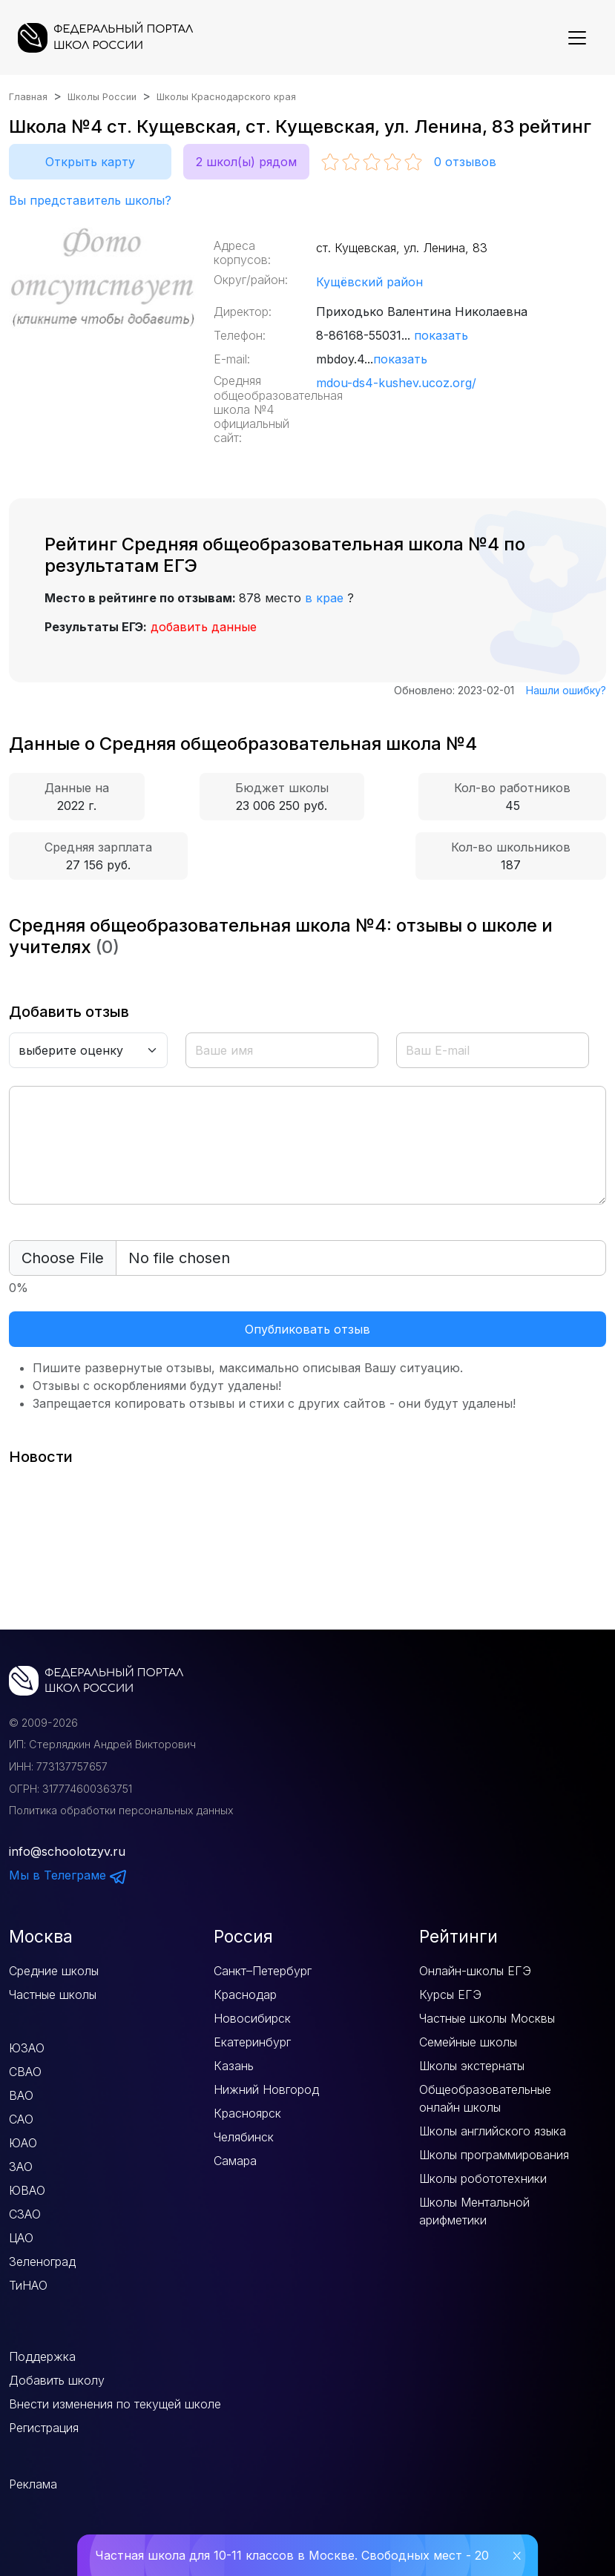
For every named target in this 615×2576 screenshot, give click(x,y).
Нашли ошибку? (566, 690)
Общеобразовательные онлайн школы (485, 2098)
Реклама (33, 2484)
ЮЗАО (27, 2047)
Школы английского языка (492, 2131)
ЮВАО (27, 2190)
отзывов (465, 161)
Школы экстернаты (471, 2065)
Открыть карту (90, 161)
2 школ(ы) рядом (246, 161)
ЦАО (21, 2237)
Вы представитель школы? (90, 200)
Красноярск (247, 2113)
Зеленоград (42, 2261)
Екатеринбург (252, 2042)
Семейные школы (468, 2042)
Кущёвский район (369, 281)
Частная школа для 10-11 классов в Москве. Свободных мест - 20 (292, 2555)
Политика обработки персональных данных (121, 1810)
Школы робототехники (483, 2178)
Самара (235, 2160)
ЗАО (21, 2166)
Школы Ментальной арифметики (474, 2211)
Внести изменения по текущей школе (115, 2404)
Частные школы (52, 1994)
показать (441, 335)
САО (21, 2119)
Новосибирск (252, 2018)
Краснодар (245, 1994)
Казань (234, 2065)
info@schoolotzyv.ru (67, 1851)
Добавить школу (57, 2380)
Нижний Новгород (266, 2089)
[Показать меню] (577, 38)
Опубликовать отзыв (307, 1329)
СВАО (25, 2071)
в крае (324, 597)
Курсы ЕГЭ (450, 1994)
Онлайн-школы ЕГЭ (475, 1970)
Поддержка (42, 2356)
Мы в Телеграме (68, 1875)
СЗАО (25, 2214)
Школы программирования (494, 2154)
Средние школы (54, 1970)
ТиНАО (28, 2285)
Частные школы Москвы (487, 2018)
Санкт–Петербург (263, 1970)
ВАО (21, 2095)
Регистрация (44, 2427)
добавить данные (204, 626)
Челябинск (244, 2136)
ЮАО (23, 2142)
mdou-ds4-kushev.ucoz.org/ (396, 382)
